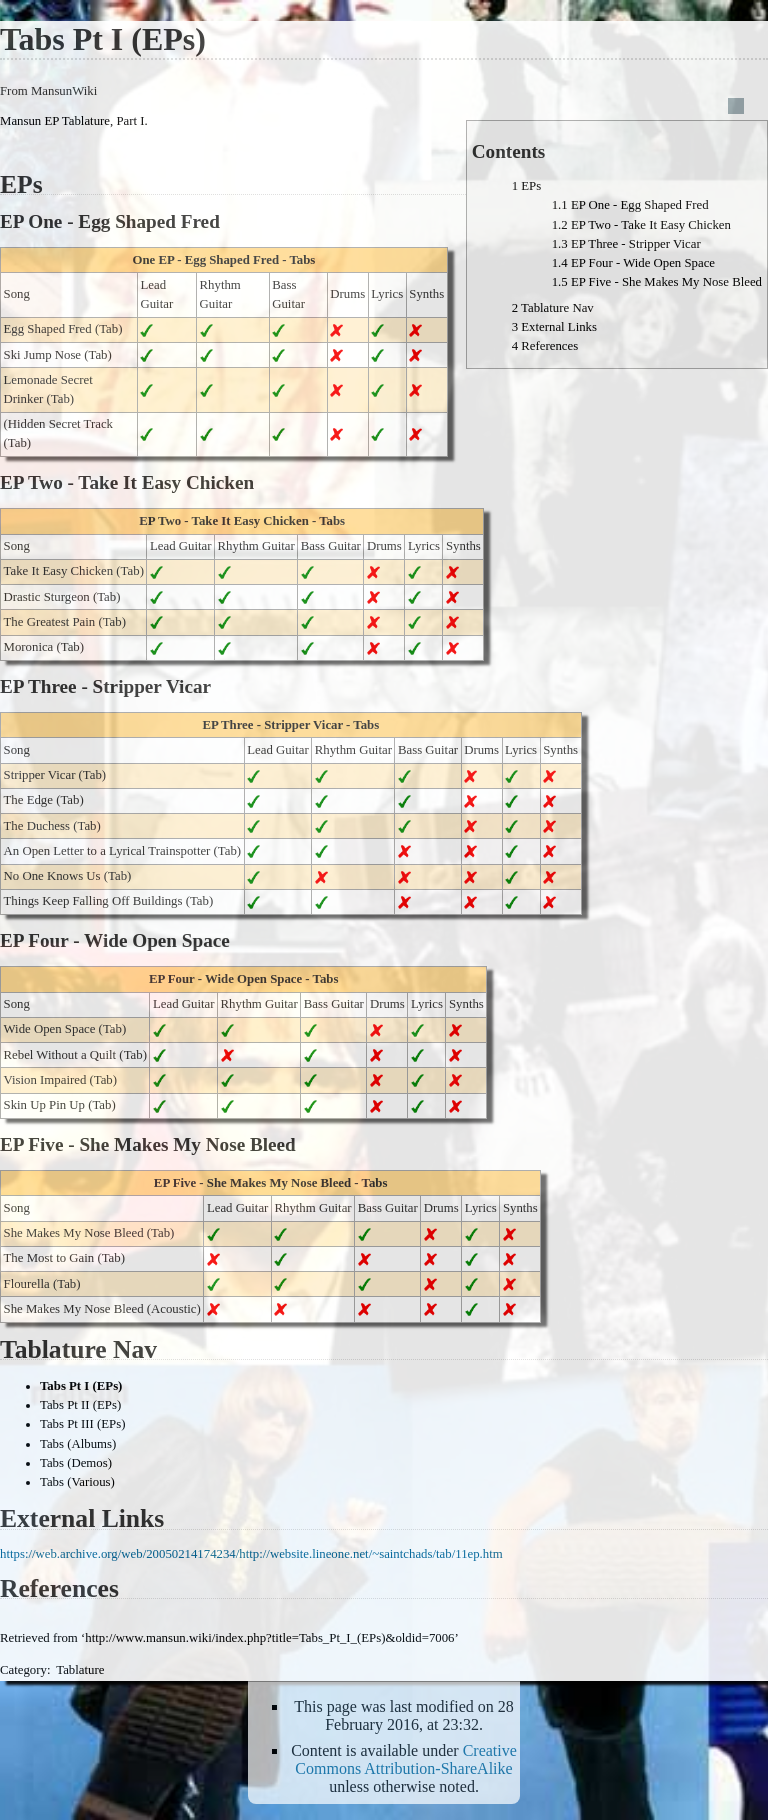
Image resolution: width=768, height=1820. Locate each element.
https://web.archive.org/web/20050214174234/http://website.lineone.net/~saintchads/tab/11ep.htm (251, 1554)
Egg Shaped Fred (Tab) (63, 329)
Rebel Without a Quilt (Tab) (75, 1055)
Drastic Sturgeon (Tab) (62, 597)
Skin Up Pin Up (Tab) (60, 1105)
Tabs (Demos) (76, 1463)
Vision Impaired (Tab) (60, 1080)
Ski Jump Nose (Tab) (58, 355)
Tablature (80, 1670)
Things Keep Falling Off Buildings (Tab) (109, 901)
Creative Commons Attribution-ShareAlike (406, 1759)
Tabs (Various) (77, 1482)
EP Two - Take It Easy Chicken (223, 521)
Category (23, 1670)
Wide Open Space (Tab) (65, 1029)
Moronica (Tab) (44, 647)
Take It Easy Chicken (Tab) (74, 571)
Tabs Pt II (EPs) (80, 1405)
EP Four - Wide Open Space (225, 979)
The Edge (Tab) (44, 800)
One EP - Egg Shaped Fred (205, 260)
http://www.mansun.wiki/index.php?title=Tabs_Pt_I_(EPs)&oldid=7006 (269, 1638)
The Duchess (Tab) (52, 826)
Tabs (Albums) (78, 1444)
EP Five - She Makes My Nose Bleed (252, 1183)
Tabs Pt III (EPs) (82, 1424)
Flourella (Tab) (42, 1284)
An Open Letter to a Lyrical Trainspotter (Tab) (123, 851)
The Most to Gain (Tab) (64, 1258)
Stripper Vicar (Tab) (55, 775)
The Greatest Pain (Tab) (65, 622)
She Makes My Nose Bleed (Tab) (89, 1233)
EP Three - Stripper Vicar (272, 725)
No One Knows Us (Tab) (68, 876)
